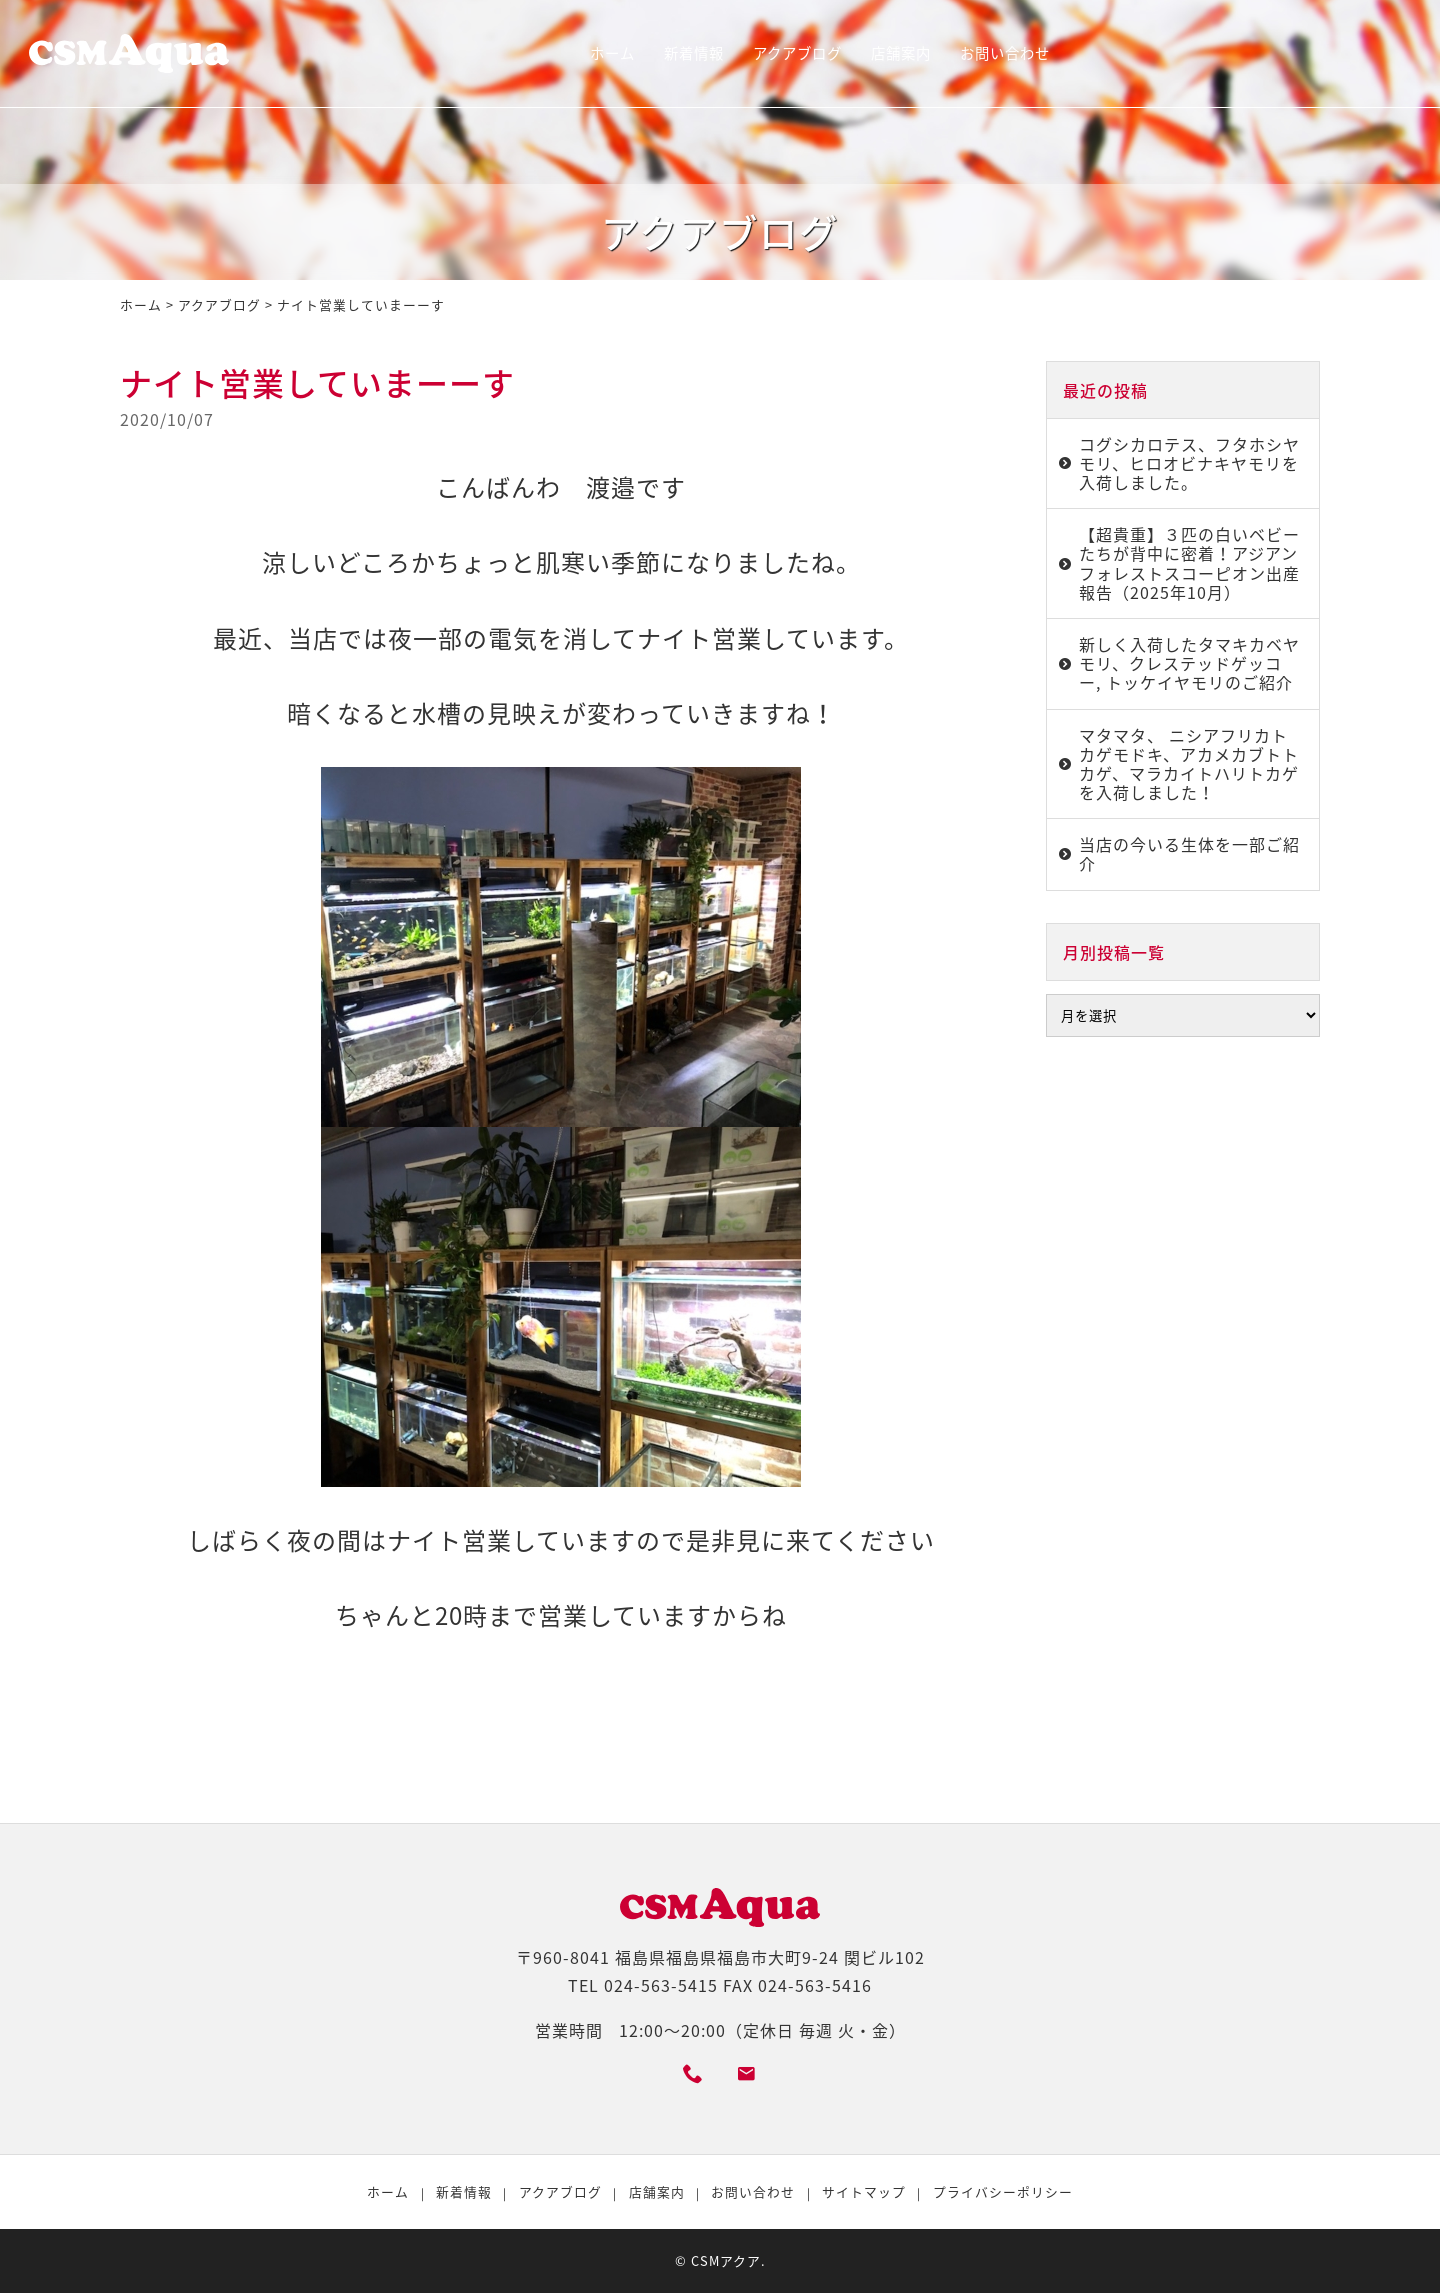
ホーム (612, 53)
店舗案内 (901, 53)
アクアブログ (797, 53)
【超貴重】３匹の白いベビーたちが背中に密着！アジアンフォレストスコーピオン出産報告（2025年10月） (1189, 563)
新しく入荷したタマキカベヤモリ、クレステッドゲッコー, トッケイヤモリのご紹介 (1189, 663)
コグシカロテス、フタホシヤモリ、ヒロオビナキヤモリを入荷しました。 (1189, 463)
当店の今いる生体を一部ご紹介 (1189, 853)
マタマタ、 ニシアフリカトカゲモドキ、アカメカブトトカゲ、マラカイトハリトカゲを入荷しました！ (1189, 764)
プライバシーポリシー (1003, 2191)
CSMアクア (726, 2260)
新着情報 (694, 53)
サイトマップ (864, 2191)
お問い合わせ (1005, 53)
